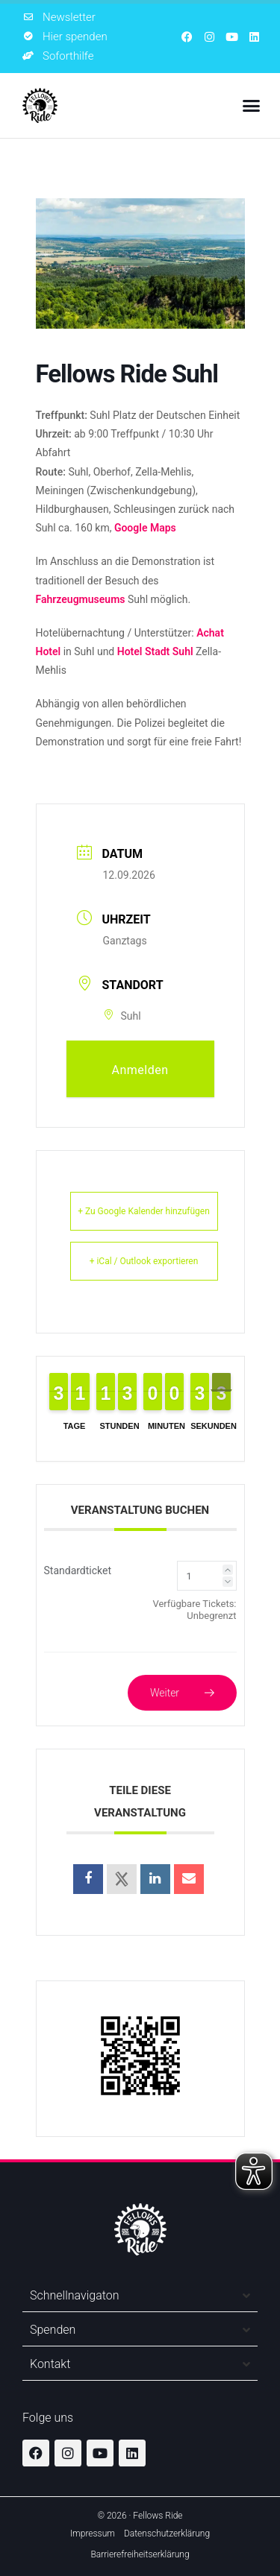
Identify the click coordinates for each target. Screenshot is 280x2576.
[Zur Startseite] (39, 105)
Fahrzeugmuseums (80, 599)
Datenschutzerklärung (167, 2533)
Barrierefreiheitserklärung (139, 2554)
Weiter (182, 1693)
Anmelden (139, 1070)
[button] (251, 106)
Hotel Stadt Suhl (155, 651)
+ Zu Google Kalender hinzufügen (144, 1211)
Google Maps (145, 528)
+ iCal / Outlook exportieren (144, 1261)
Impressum (92, 2533)
